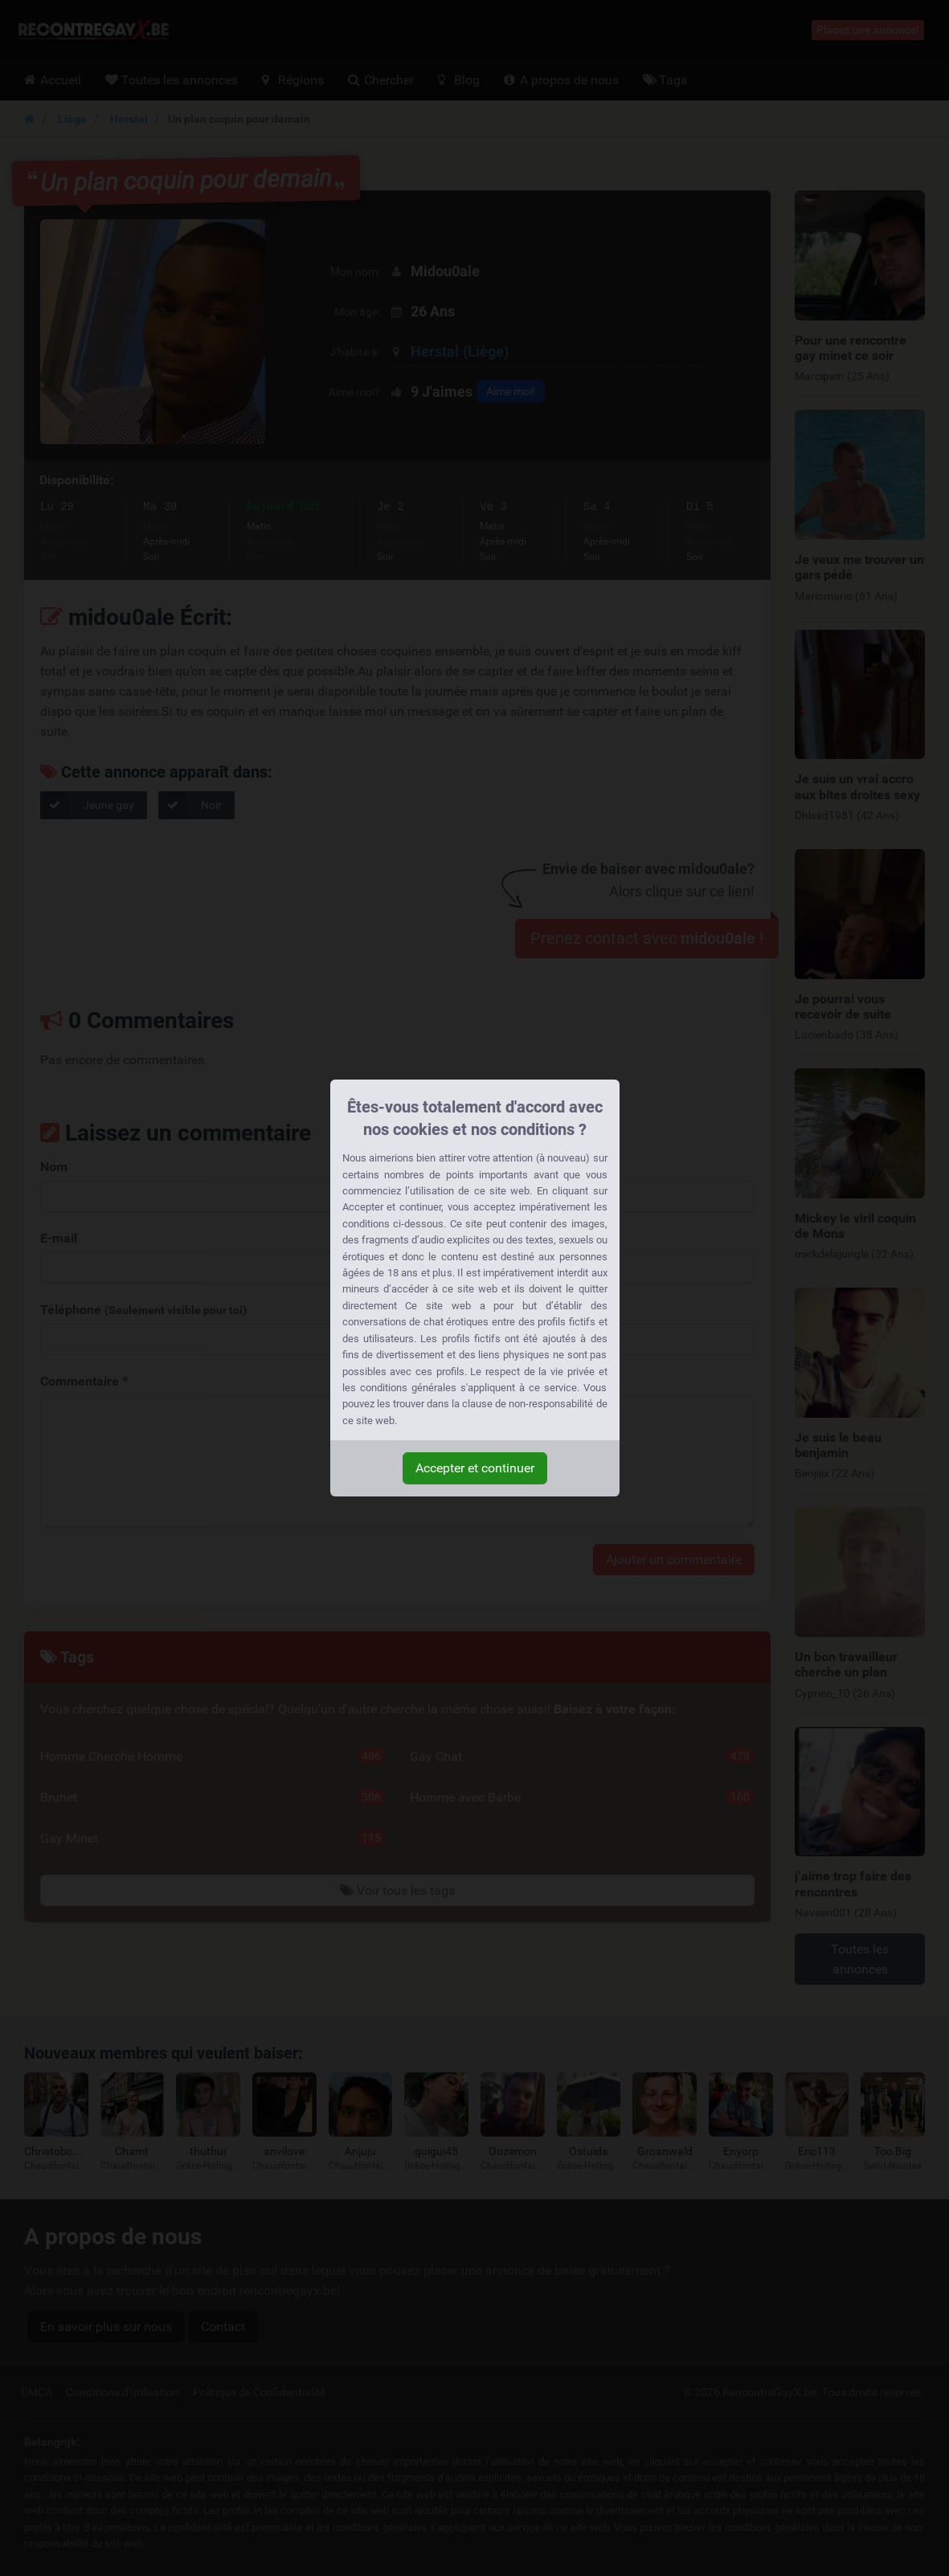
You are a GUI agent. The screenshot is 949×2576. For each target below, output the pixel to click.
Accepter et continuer (474, 1468)
